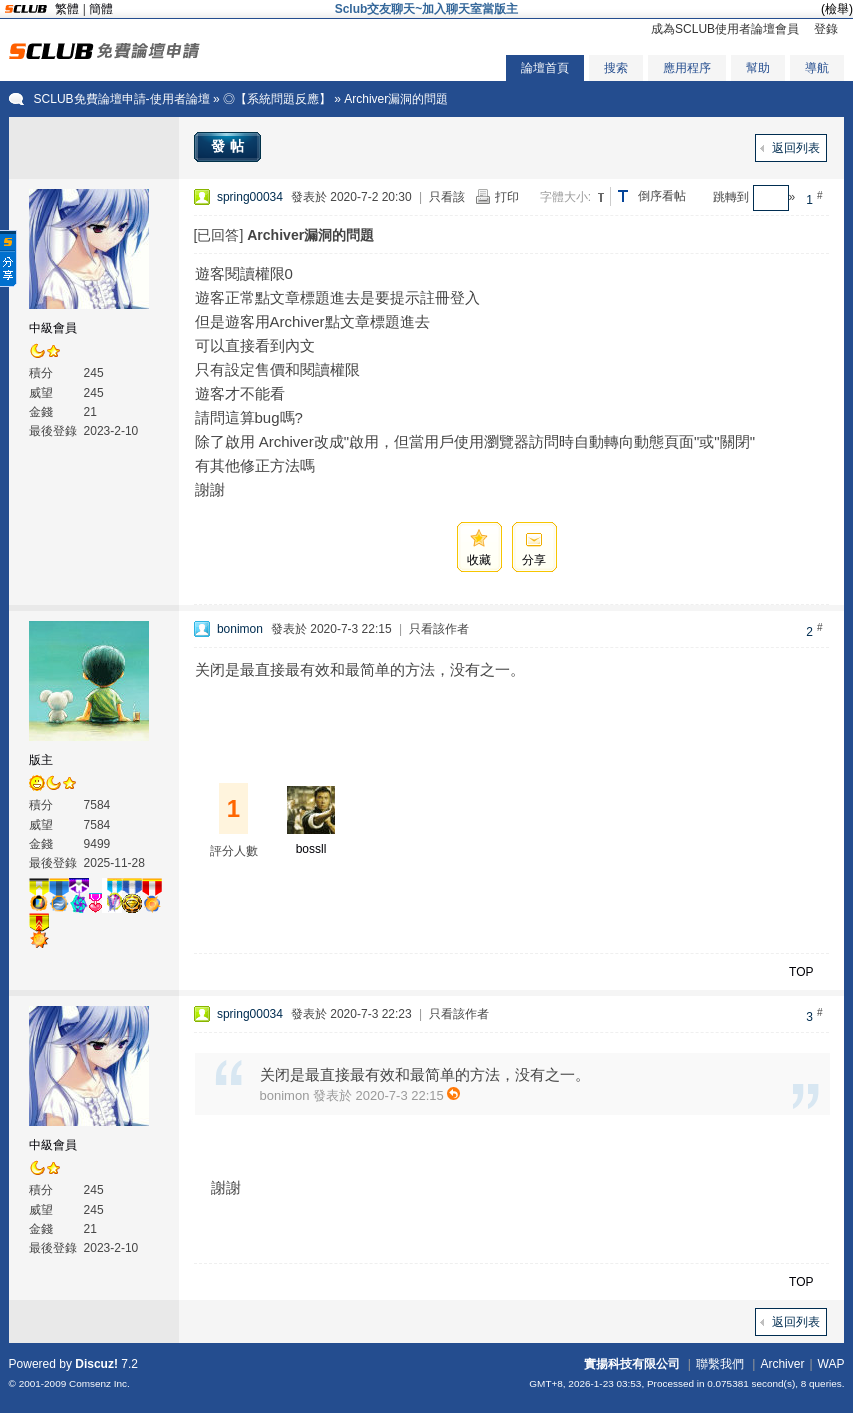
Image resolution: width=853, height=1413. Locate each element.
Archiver (782, 1364)
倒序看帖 (662, 196)
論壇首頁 (545, 68)
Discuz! (96, 1364)
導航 (817, 68)
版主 (41, 760)
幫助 (758, 68)
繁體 (67, 9)
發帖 (230, 146)
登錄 (826, 29)
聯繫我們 (720, 1364)
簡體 (101, 9)
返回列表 (796, 148)
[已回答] (219, 235)
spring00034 (250, 197)
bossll (311, 849)
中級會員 (53, 328)
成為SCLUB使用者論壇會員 (725, 29)
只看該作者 (439, 629)
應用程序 (687, 68)
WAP (831, 1364)
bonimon (240, 629)
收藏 (479, 560)
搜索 (616, 68)
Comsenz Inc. (99, 1383)
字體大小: (565, 197)
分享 (534, 560)
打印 (507, 197)
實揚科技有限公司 (632, 1364)
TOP (801, 972)
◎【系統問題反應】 (277, 99)
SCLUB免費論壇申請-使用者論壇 (122, 99)
